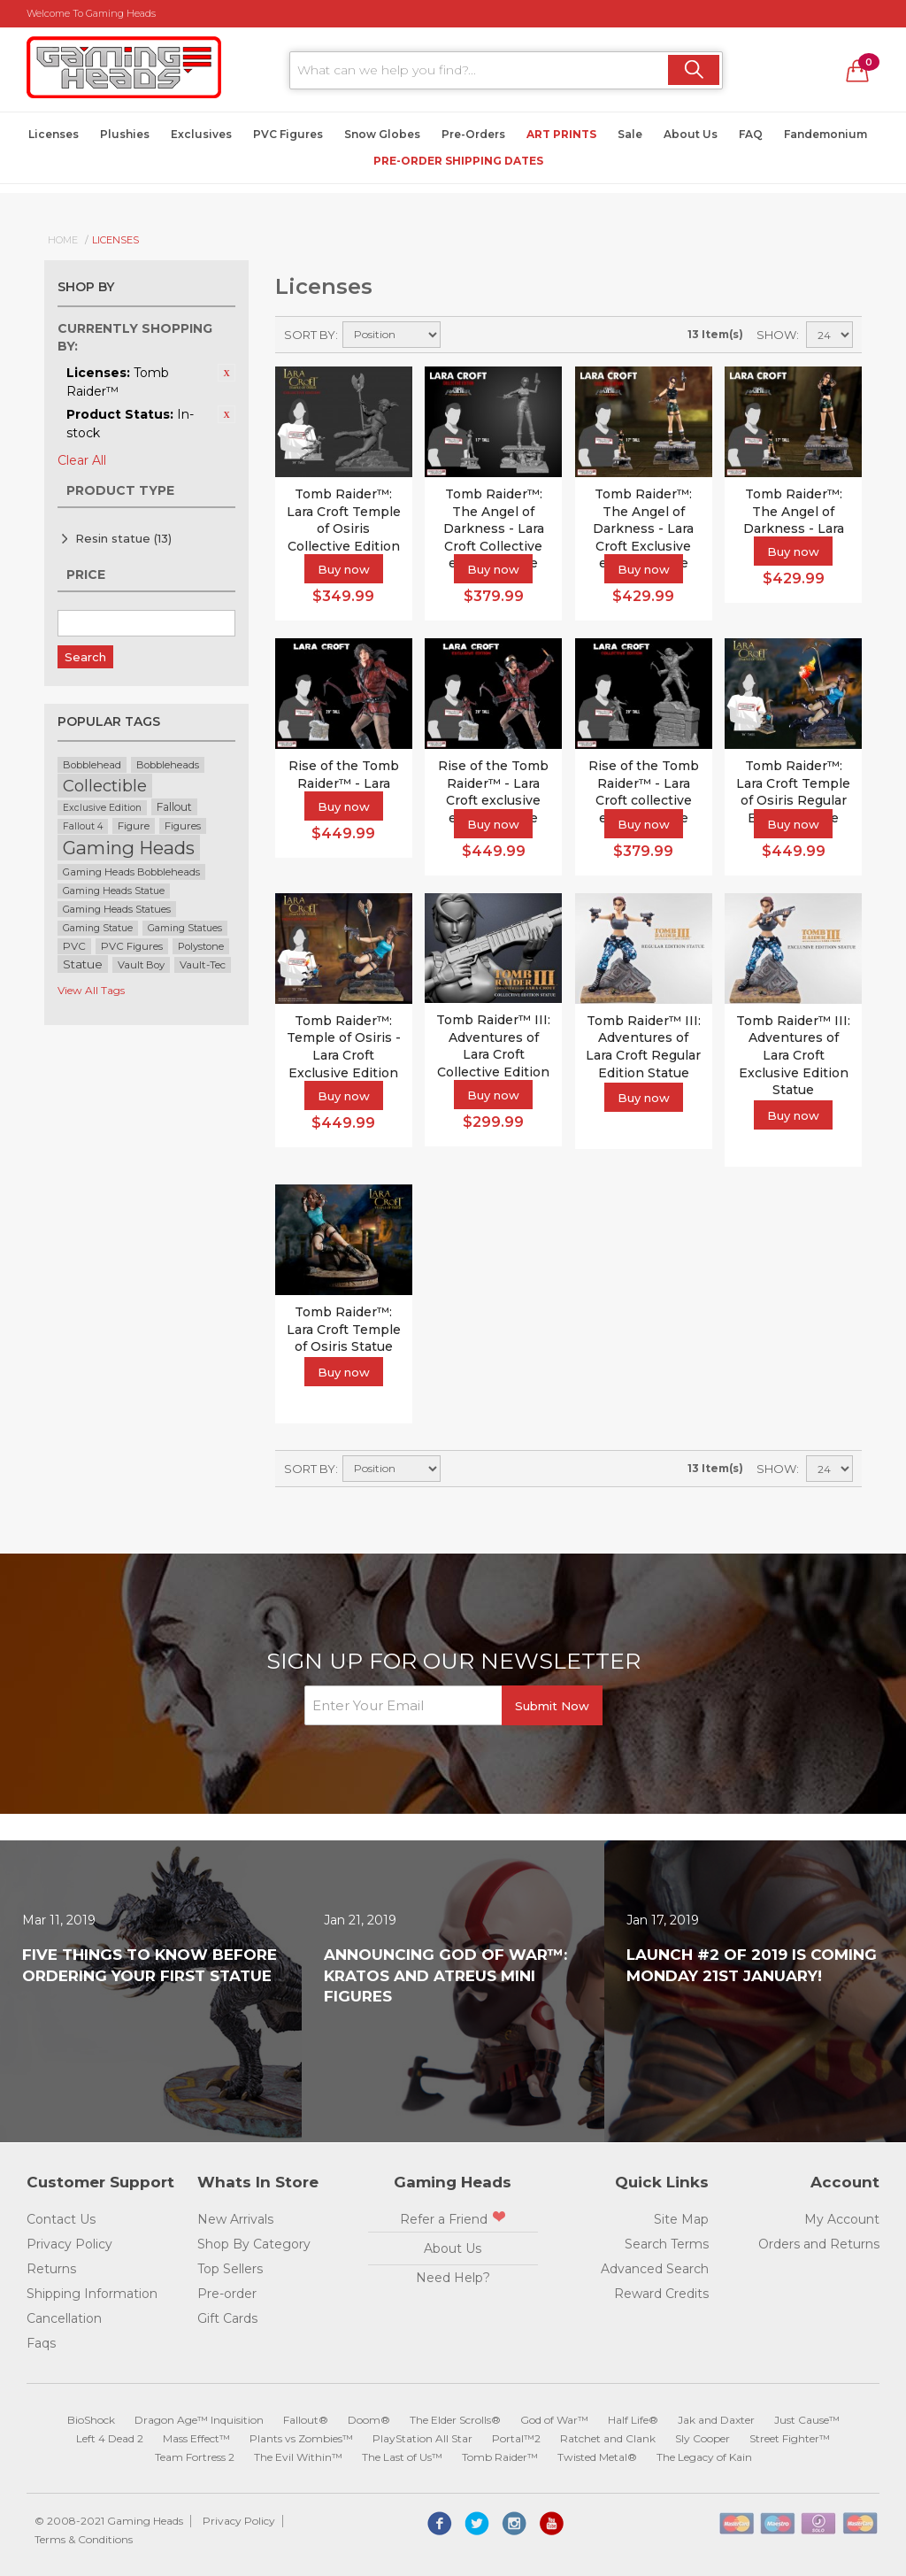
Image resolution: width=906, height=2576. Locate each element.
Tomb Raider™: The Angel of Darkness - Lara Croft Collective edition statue (493, 528)
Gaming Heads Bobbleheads (131, 872)
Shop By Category (254, 2244)
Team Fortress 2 (194, 2457)
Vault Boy (141, 965)
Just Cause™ (807, 2419)
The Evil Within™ (298, 2457)
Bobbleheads (167, 765)
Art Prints (561, 134)
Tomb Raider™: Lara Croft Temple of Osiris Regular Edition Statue (793, 792)
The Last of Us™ (402, 2457)
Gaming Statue (98, 928)
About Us (691, 134)
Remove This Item (226, 373)
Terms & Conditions (84, 2539)
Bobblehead (92, 765)
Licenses (53, 134)
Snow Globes (382, 134)
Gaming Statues (185, 928)
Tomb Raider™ (500, 2457)
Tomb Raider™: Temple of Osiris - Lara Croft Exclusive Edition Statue (344, 1055)
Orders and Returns (818, 2244)
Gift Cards (227, 2318)
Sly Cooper (702, 2438)
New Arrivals (235, 2219)
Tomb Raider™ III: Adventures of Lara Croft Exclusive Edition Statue (793, 1055)
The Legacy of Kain (704, 2457)
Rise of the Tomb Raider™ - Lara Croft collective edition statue (643, 792)
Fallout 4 (83, 826)
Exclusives (201, 134)
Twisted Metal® (597, 2457)
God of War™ (554, 2419)
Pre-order (227, 2294)
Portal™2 (516, 2438)
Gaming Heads (129, 848)
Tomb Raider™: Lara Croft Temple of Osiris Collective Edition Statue (344, 528)
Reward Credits (661, 2294)
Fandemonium (825, 134)
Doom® (369, 2419)
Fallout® (305, 2419)
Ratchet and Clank (608, 2438)
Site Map (681, 2219)
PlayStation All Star (422, 2438)
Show (776, 335)
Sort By (309, 335)
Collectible (105, 785)
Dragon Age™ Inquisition (199, 2419)
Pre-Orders (473, 134)
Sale (630, 134)
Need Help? (453, 2278)
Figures (183, 826)
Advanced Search (655, 2269)
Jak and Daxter (716, 2419)
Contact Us (61, 2219)
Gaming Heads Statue (114, 891)
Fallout (174, 807)
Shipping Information (92, 2294)
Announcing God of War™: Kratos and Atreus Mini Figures (445, 1976)
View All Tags (91, 990)
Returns (51, 2269)
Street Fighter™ (789, 2438)
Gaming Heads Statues (117, 909)
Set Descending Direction (456, 334)
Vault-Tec (203, 965)
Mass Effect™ (196, 2438)
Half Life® (633, 2419)
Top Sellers (230, 2269)
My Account (841, 2219)
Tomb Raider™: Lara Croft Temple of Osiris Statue (344, 1329)
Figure (134, 826)
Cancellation (64, 2318)
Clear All (82, 460)
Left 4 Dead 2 (109, 2438)
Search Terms (667, 2244)
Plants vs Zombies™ (301, 2438)
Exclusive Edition (102, 808)
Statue (83, 964)
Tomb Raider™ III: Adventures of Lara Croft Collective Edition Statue (493, 1054)
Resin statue (123, 538)
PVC (74, 946)
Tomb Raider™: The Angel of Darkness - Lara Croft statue (793, 520)
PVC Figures (288, 134)
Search (85, 657)
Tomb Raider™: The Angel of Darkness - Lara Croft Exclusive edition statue (643, 528)
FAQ (751, 134)
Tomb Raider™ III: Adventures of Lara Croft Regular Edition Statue (643, 1047)
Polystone (201, 946)
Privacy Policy (69, 2244)
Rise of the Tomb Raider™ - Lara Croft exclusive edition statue (493, 792)
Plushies (125, 134)
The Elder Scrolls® (455, 2419)
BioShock (91, 2419)
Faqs (41, 2343)
